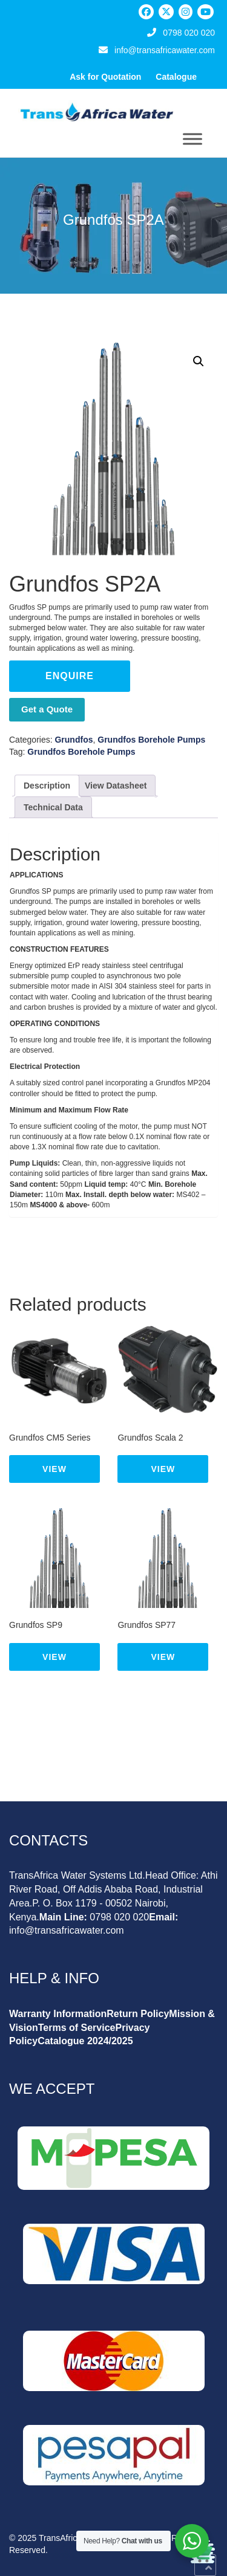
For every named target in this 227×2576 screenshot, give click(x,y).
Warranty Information (58, 2014)
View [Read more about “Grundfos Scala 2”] (163, 1469)
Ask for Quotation (105, 77)
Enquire (69, 676)
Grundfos (73, 739)
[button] (198, 361)
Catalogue (176, 77)
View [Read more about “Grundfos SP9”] (54, 1657)
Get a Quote (47, 709)
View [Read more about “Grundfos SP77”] (163, 1657)
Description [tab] (47, 785)
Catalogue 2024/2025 (85, 2041)
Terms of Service (77, 2027)
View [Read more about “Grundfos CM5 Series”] (54, 1469)
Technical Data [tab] (53, 807)
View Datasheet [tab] (115, 785)
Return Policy (138, 2014)
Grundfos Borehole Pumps (151, 739)
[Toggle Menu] (192, 138)
